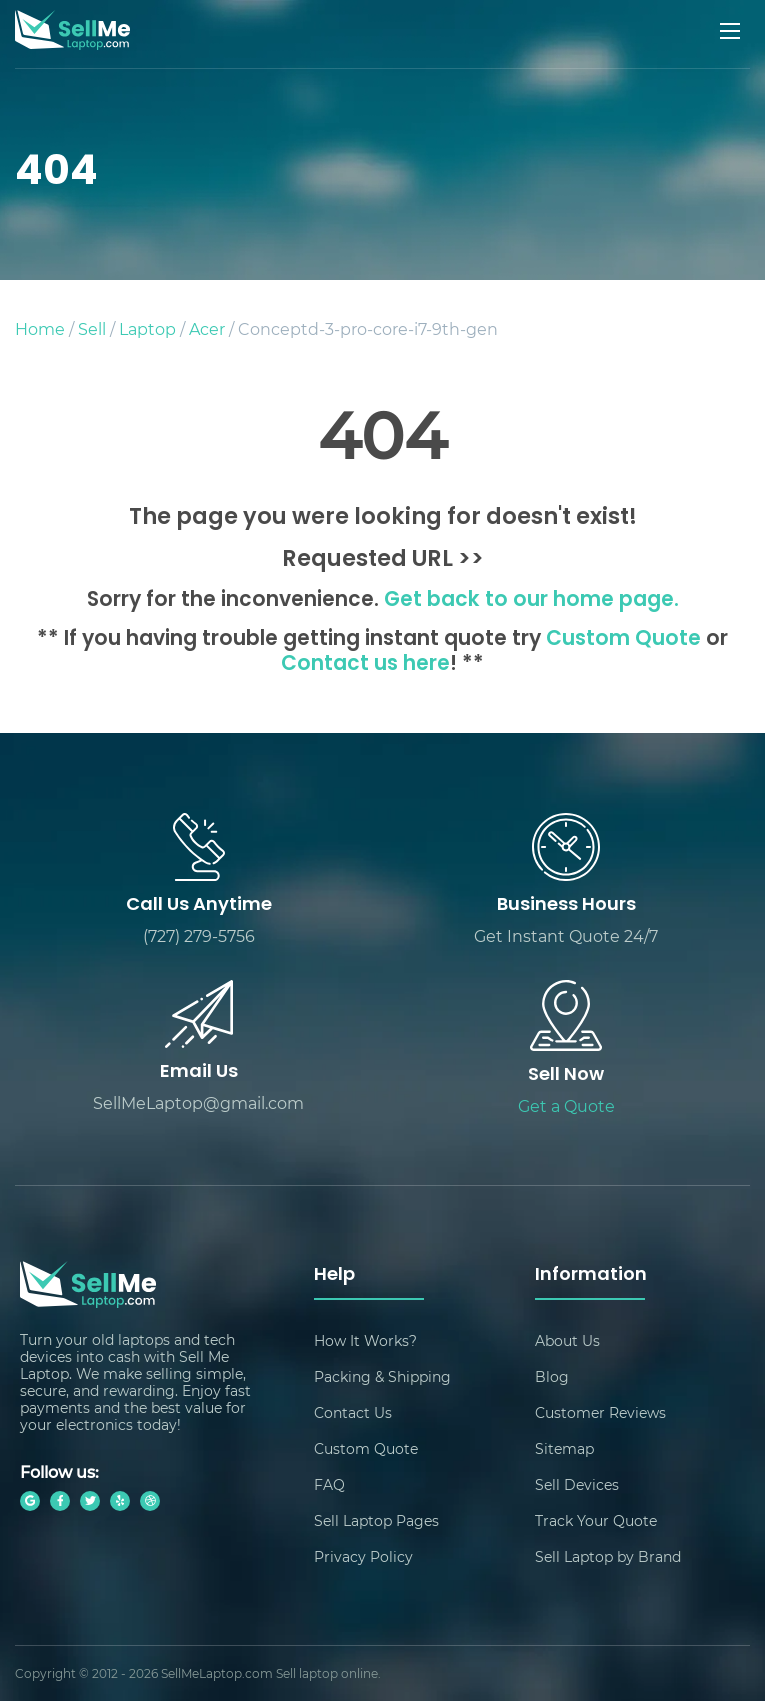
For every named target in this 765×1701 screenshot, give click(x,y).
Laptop (147, 328)
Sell (92, 328)
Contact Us (353, 1412)
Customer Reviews (600, 1412)
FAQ (329, 1484)
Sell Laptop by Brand (608, 1556)
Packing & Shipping (382, 1376)
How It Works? (365, 1340)
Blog (552, 1376)
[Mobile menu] (732, 31)
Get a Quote (566, 1105)
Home (40, 328)
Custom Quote (623, 640)
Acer (207, 328)
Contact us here (365, 665)
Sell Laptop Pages (376, 1520)
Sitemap (564, 1448)
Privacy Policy (363, 1556)
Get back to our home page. (531, 601)
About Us (567, 1340)
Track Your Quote (596, 1520)
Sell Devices (577, 1484)
